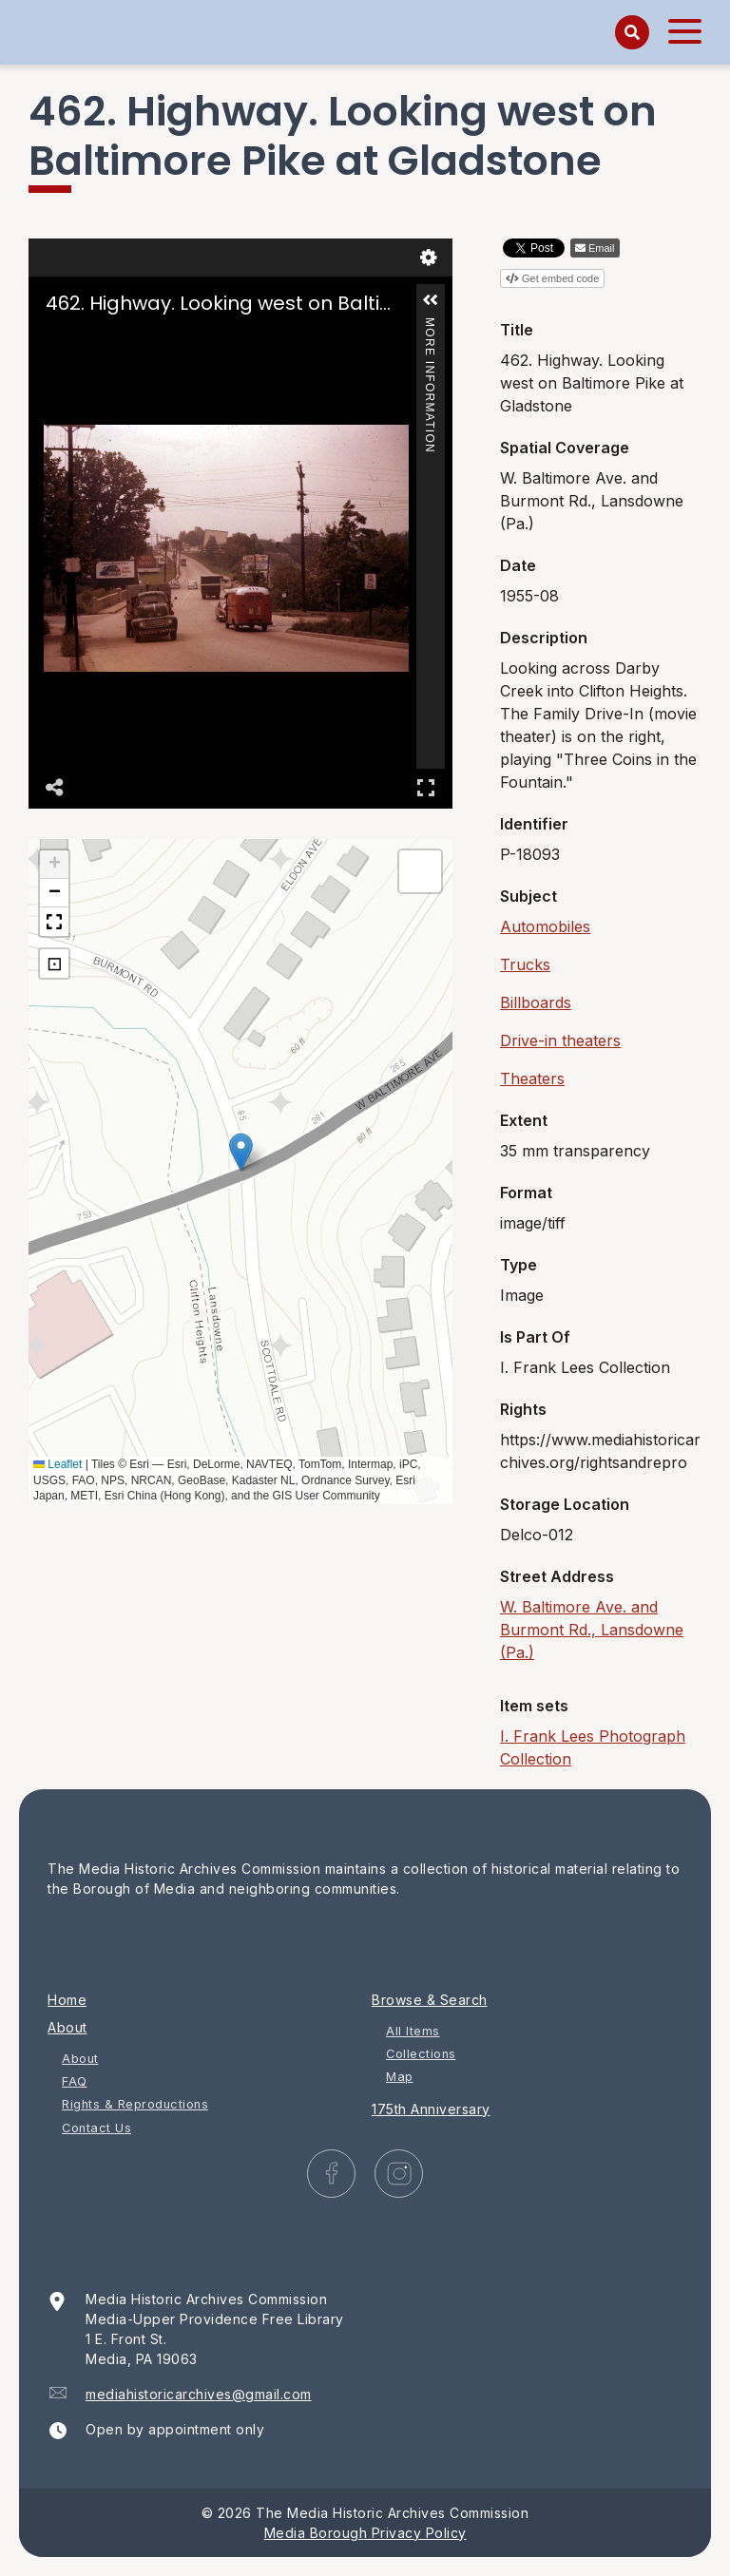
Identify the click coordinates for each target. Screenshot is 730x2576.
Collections (421, 2054)
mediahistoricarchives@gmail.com (199, 2394)
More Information (429, 325)
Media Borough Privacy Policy (365, 2533)
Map (399, 2077)
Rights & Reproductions (135, 2104)
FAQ (74, 2081)
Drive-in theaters (560, 1040)
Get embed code (560, 278)
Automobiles (545, 926)
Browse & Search (430, 2000)
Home (67, 2000)
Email (601, 248)
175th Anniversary (431, 2109)
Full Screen (426, 787)
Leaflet (57, 1464)
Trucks (525, 964)
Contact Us (96, 2128)
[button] (430, 300)
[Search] (632, 32)
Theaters (532, 1078)
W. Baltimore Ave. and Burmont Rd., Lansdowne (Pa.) (591, 1629)
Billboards (535, 1002)
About (67, 2027)
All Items (413, 2031)
